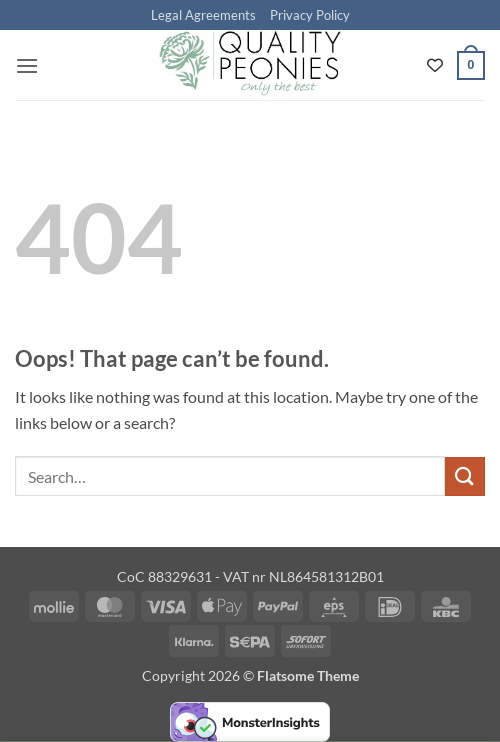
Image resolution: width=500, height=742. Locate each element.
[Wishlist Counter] (435, 65)
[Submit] (465, 476)
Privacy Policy (310, 15)
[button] (27, 65)
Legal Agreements (203, 15)
